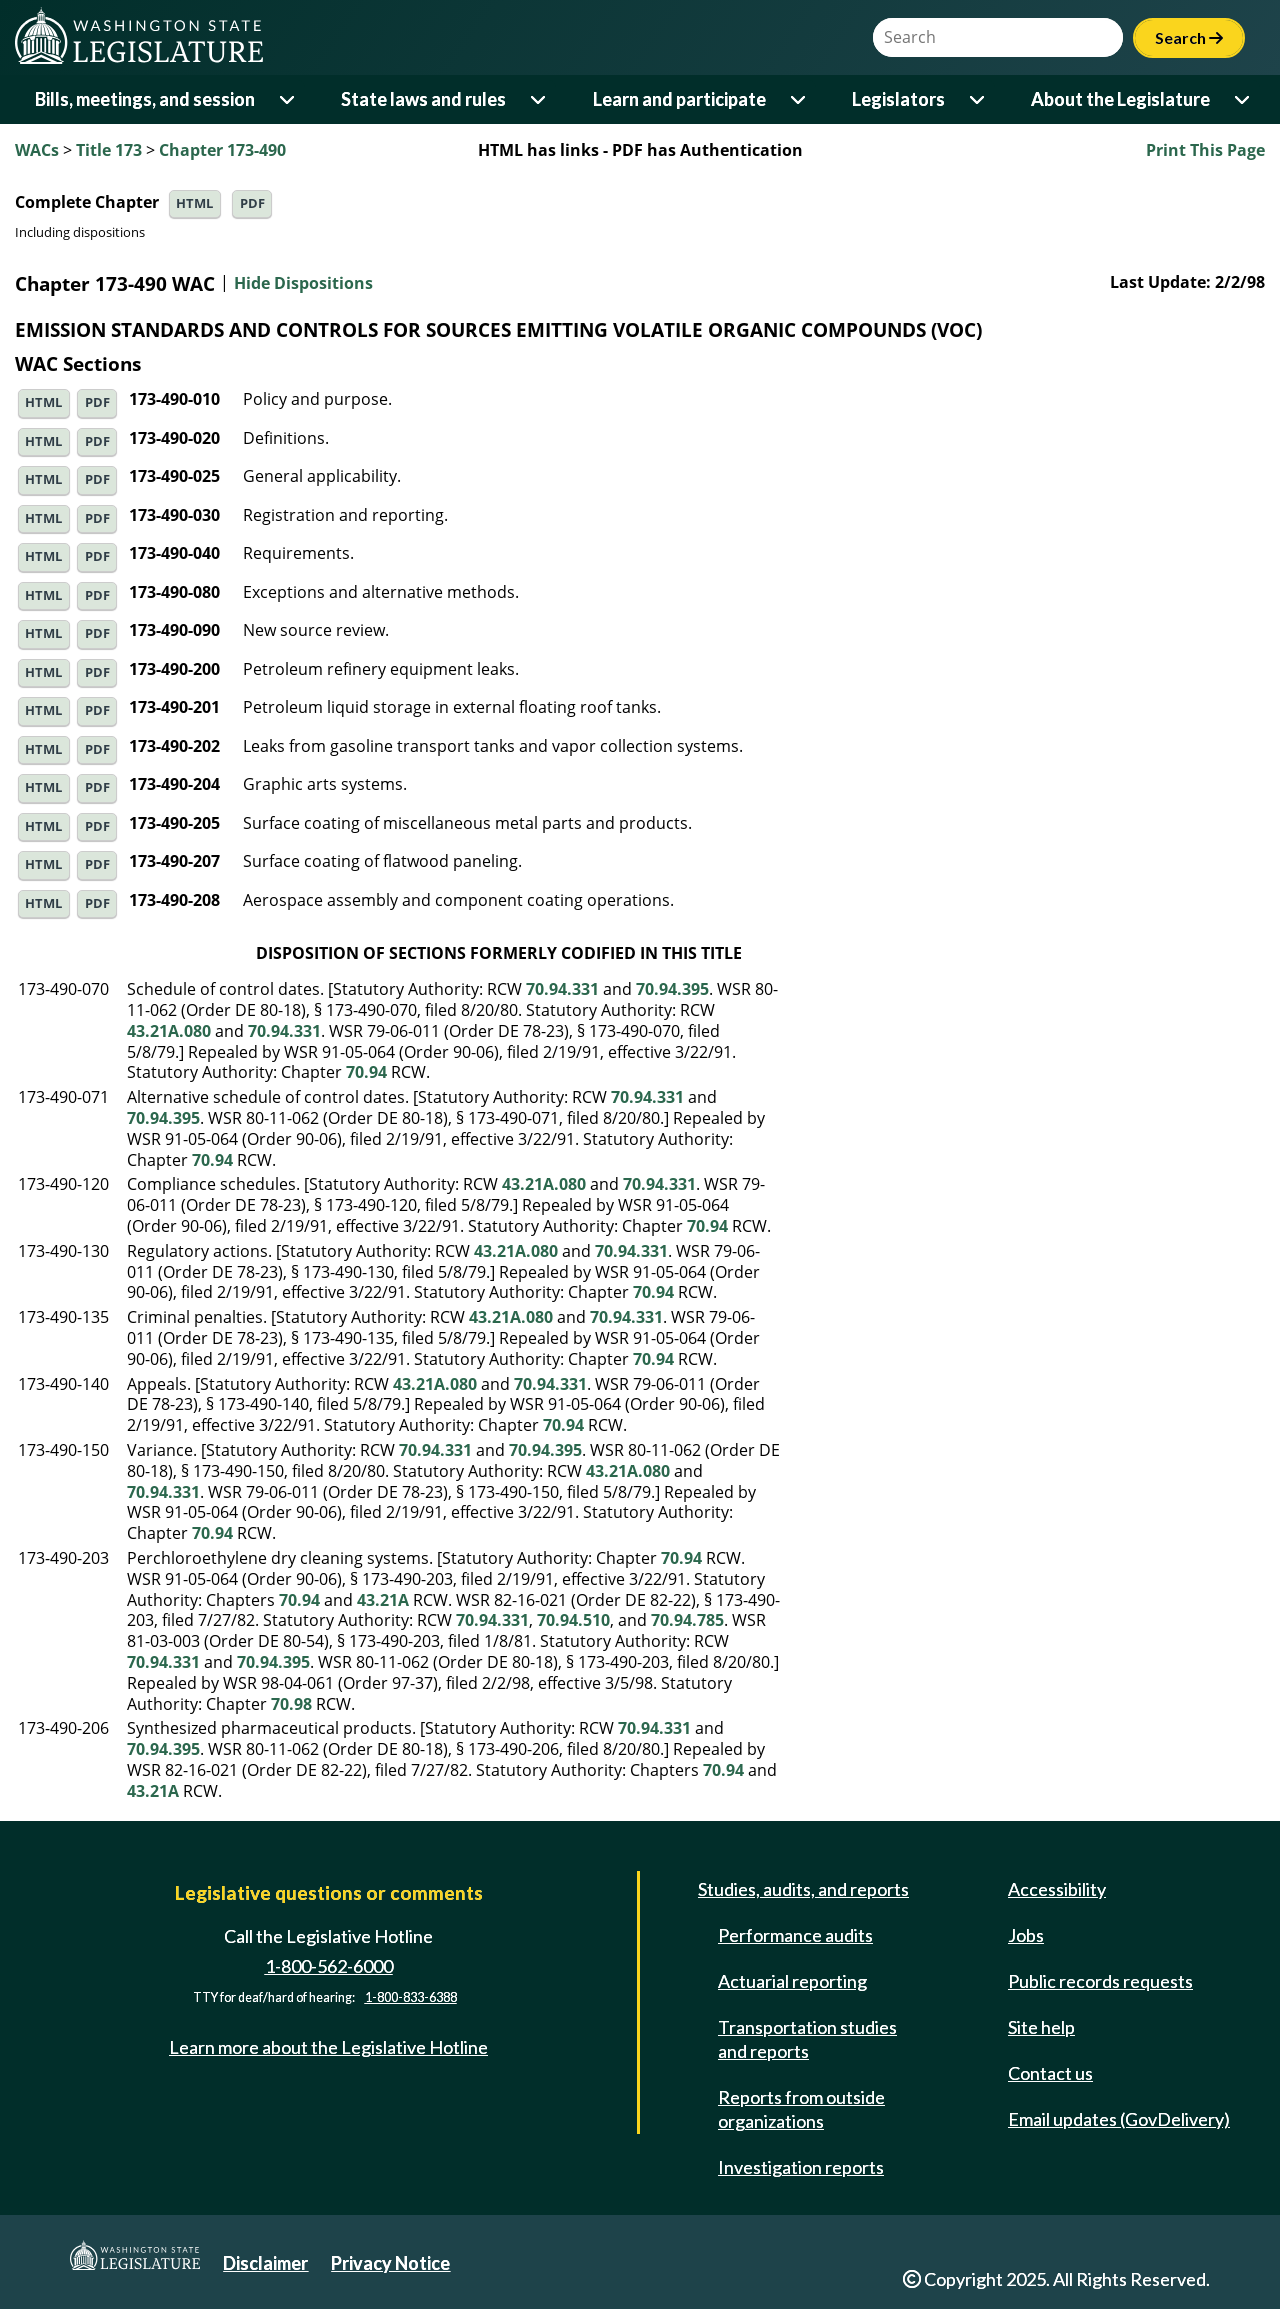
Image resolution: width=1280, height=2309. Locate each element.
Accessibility (1057, 1889)
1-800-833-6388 (411, 1998)
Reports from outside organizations (801, 2109)
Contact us (1050, 2073)
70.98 (291, 1704)
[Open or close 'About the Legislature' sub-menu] (1243, 99)
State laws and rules (423, 99)
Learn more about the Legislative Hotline (328, 2048)
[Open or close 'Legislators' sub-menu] (978, 99)
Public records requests (1100, 1981)
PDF (252, 203)
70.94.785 (687, 1620)
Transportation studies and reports (807, 2039)
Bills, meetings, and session (145, 99)
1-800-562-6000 (329, 1966)
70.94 (366, 1072)
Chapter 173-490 (222, 150)
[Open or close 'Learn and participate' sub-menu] (799, 99)
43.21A (383, 1600)
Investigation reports (801, 2167)
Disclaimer (265, 2263)
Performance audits (795, 1935)
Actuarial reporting (792, 1981)
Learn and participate (679, 99)
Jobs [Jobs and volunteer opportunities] (1026, 1935)
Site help (1041, 2027)
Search (1189, 37)
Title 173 (109, 150)
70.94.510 (573, 1620)
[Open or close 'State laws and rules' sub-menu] (539, 99)
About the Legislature (1120, 99)
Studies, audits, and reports (803, 1889)
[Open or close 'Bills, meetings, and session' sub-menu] (288, 99)
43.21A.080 (169, 1031)
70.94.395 (672, 989)
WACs (37, 150)
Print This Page (1205, 150)
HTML (194, 203)
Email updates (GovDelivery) (1119, 2119)
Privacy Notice (390, 2263)
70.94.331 (562, 989)
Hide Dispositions (303, 284)
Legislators (898, 99)
